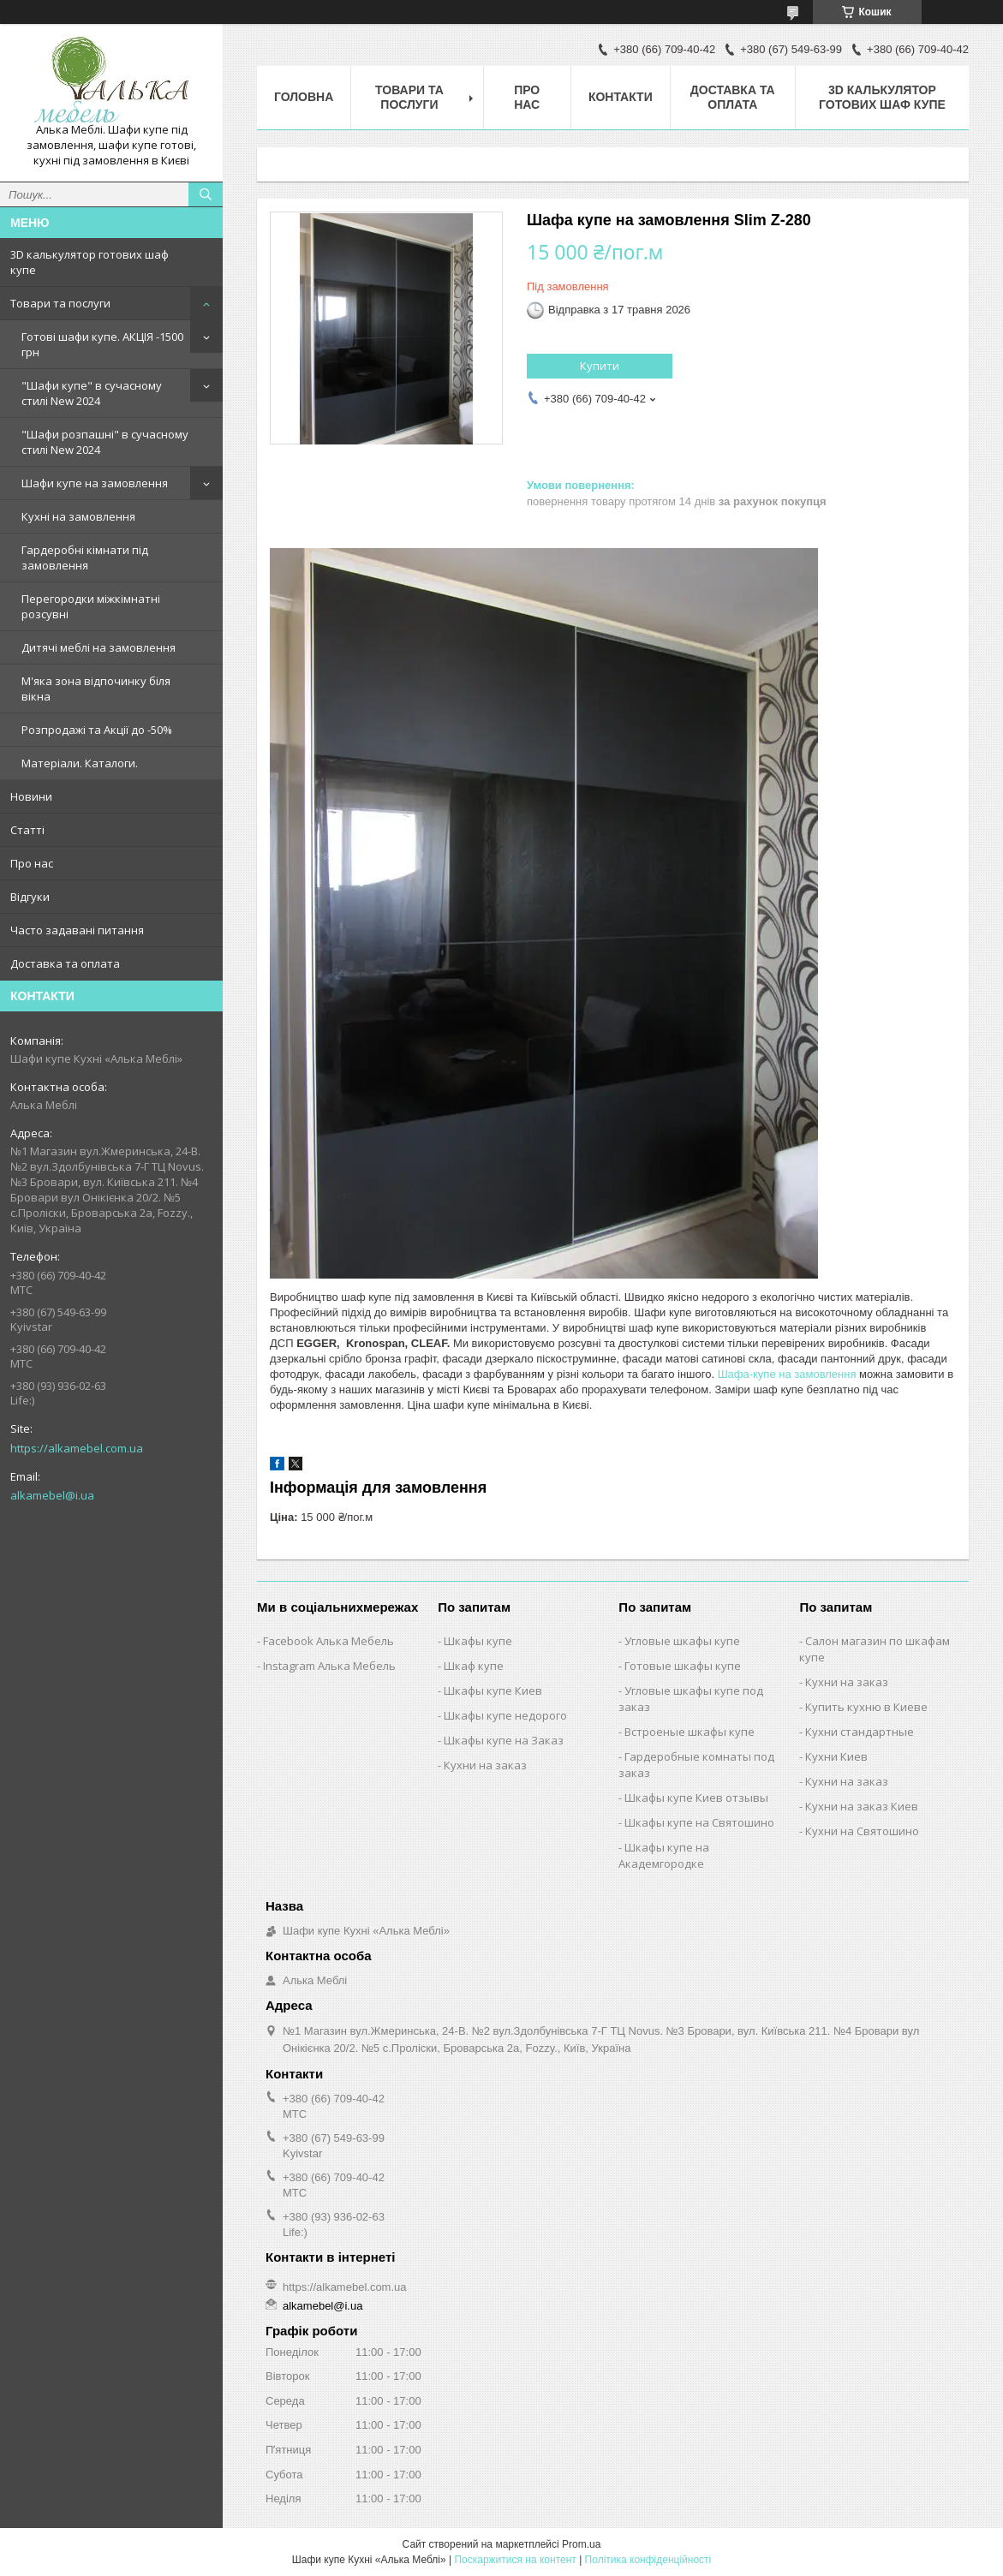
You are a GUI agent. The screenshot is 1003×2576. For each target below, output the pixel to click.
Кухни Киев (836, 1756)
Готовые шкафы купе (682, 1665)
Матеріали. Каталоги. (79, 763)
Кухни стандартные (859, 1731)
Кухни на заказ (485, 1765)
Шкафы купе (478, 1641)
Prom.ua (581, 2544)
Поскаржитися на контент (515, 2560)
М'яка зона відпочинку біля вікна (95, 688)
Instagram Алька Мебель (329, 1665)
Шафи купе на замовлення (94, 483)
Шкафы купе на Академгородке (663, 1855)
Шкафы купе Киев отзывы (696, 1797)
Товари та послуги (60, 303)
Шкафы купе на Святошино (699, 1822)
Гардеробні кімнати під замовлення (84, 557)
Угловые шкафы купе (682, 1641)
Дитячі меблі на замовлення (98, 647)
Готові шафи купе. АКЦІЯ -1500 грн (102, 344)
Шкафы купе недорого (505, 1715)
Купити (599, 365)
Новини (31, 796)
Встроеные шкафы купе (689, 1731)
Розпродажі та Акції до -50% (96, 729)
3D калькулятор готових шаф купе (89, 262)
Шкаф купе (474, 1665)
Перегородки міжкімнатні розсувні (90, 606)
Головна (303, 97)
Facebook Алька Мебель (328, 1641)
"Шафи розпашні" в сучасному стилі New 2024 (104, 441)
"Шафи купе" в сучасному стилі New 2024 (91, 393)
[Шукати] (205, 194)
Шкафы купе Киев (493, 1690)
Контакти (620, 97)
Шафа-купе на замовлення (787, 1374)
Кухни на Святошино (862, 1831)
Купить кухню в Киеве (866, 1706)
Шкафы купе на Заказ (504, 1740)
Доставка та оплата (65, 963)
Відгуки (30, 896)
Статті (27, 830)
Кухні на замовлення (78, 516)
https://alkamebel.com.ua (76, 1448)
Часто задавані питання (77, 930)
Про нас (31, 863)
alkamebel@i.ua (52, 1495)
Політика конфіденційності (648, 2560)
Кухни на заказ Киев (861, 1806)
